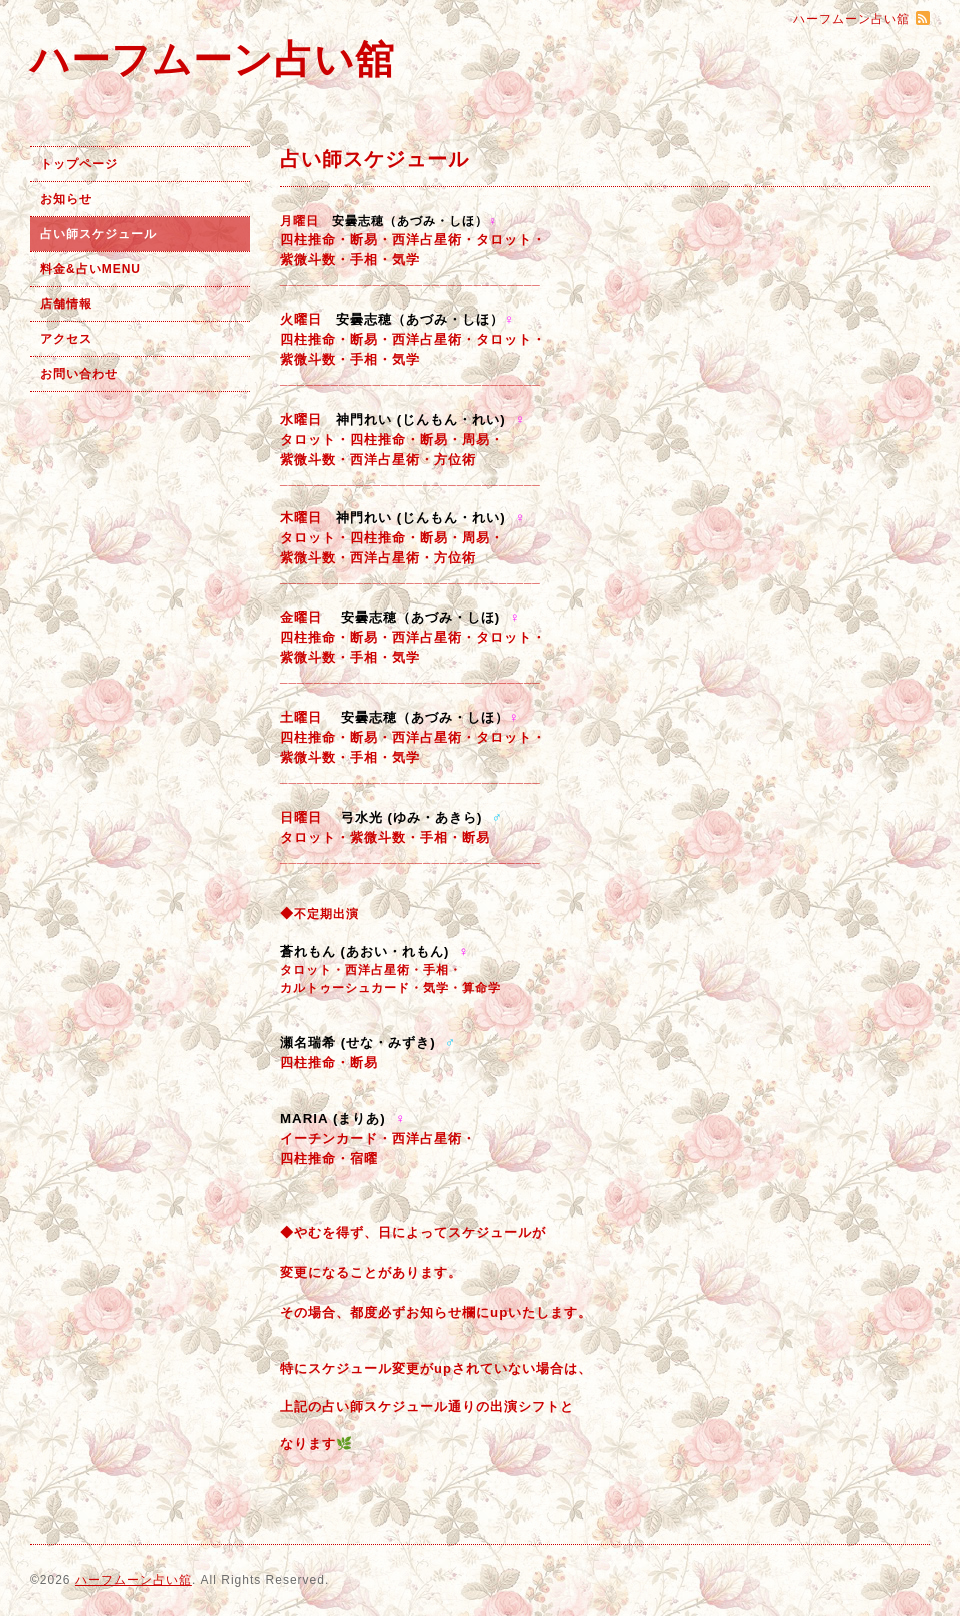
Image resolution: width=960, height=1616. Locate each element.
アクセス (66, 339)
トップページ (79, 164)
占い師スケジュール (98, 234)
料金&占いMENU (90, 269)
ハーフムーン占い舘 (212, 59)
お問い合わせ (79, 374)
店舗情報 (66, 304)
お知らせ (66, 199)
